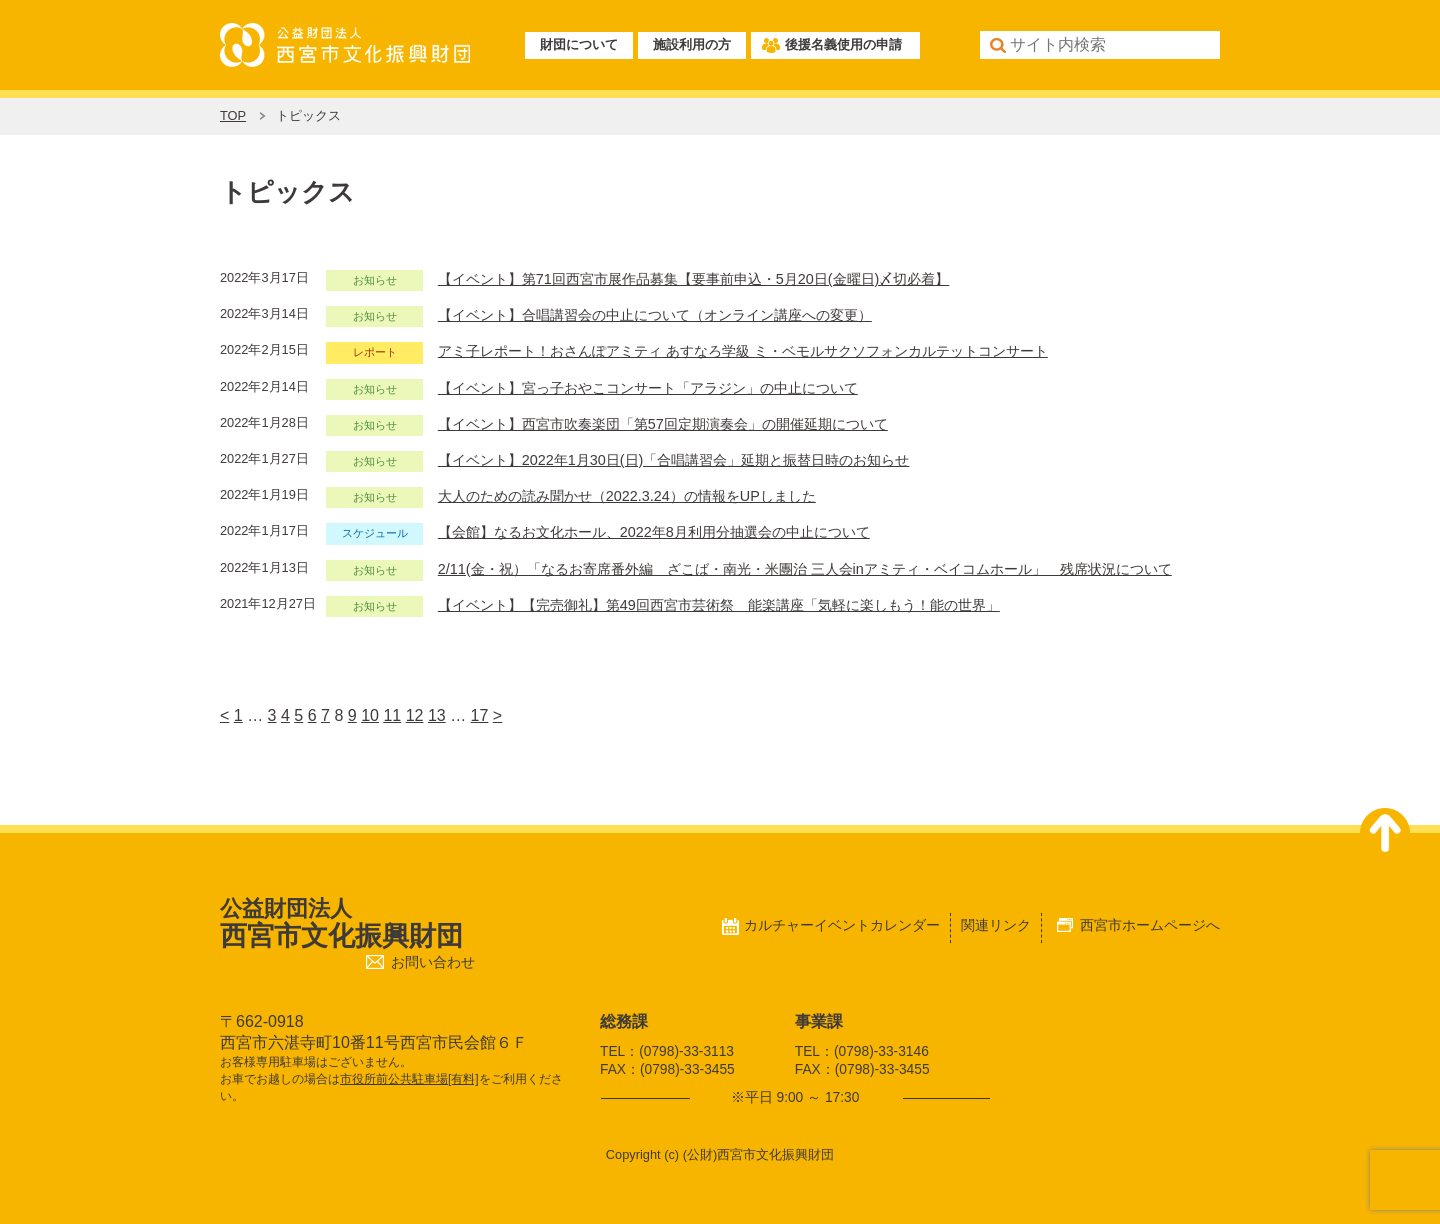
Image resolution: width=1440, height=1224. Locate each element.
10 (370, 715)
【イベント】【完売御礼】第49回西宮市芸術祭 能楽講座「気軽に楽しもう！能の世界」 (719, 605)
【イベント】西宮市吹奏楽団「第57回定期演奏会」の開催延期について (663, 424)
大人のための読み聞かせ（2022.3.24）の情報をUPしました (627, 496)
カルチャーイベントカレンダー (842, 925)
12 (415, 715)
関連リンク (996, 925)
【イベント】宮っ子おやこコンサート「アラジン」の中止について (648, 388)
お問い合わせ (433, 962)
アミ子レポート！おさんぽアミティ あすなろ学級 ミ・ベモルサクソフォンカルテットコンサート (743, 351)
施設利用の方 (692, 44)
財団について (579, 44)
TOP (233, 115)
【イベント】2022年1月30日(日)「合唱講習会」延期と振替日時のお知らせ (674, 460)
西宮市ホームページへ (1150, 925)
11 (392, 715)
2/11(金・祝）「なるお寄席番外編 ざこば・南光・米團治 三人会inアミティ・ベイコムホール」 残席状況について (805, 569)
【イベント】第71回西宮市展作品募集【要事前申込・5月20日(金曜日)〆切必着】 (694, 279)
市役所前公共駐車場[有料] (409, 1079)
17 (480, 715)
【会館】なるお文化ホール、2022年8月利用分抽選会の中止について (654, 532)
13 (437, 715)
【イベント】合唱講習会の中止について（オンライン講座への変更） (655, 315)
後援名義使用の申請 (843, 44)
